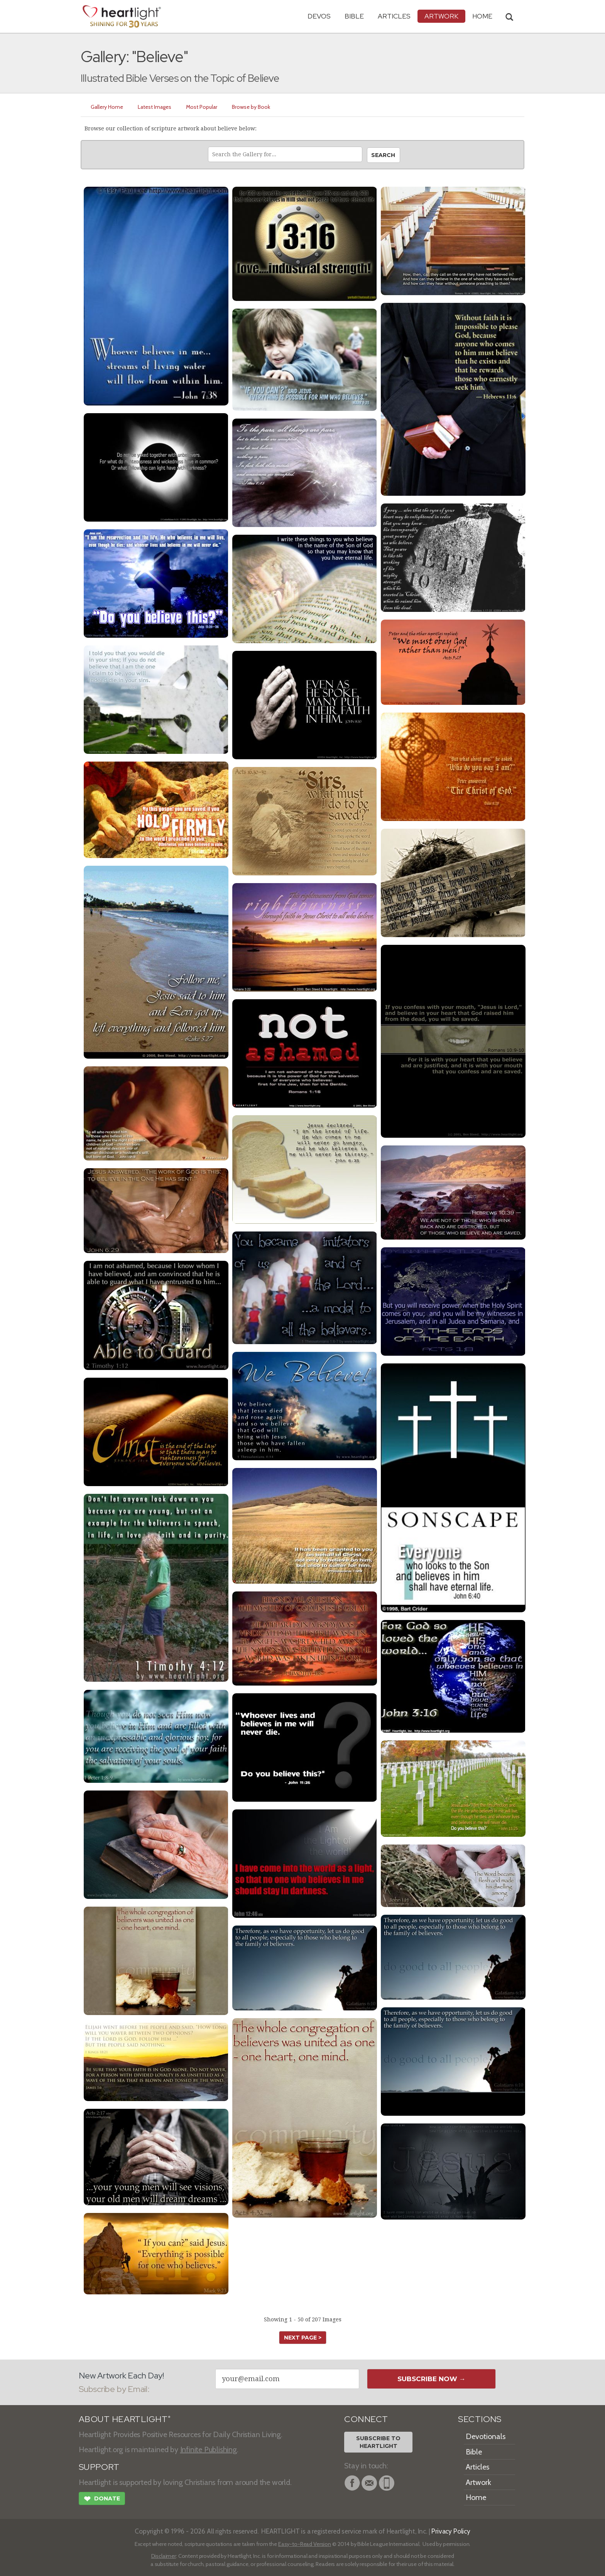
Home (476, 2497)
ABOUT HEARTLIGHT (125, 2419)
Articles (394, 16)
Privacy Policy (450, 2531)
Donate (102, 2499)
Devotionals (485, 2436)
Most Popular (201, 106)
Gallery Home (107, 106)
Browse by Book (251, 106)
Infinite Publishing (208, 2449)
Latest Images (154, 106)
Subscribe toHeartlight (378, 2442)
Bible (354, 16)
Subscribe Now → (431, 2379)
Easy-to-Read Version (304, 2544)
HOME (482, 16)
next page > (302, 2337)
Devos (319, 16)
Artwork (441, 16)
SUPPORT (99, 2467)
